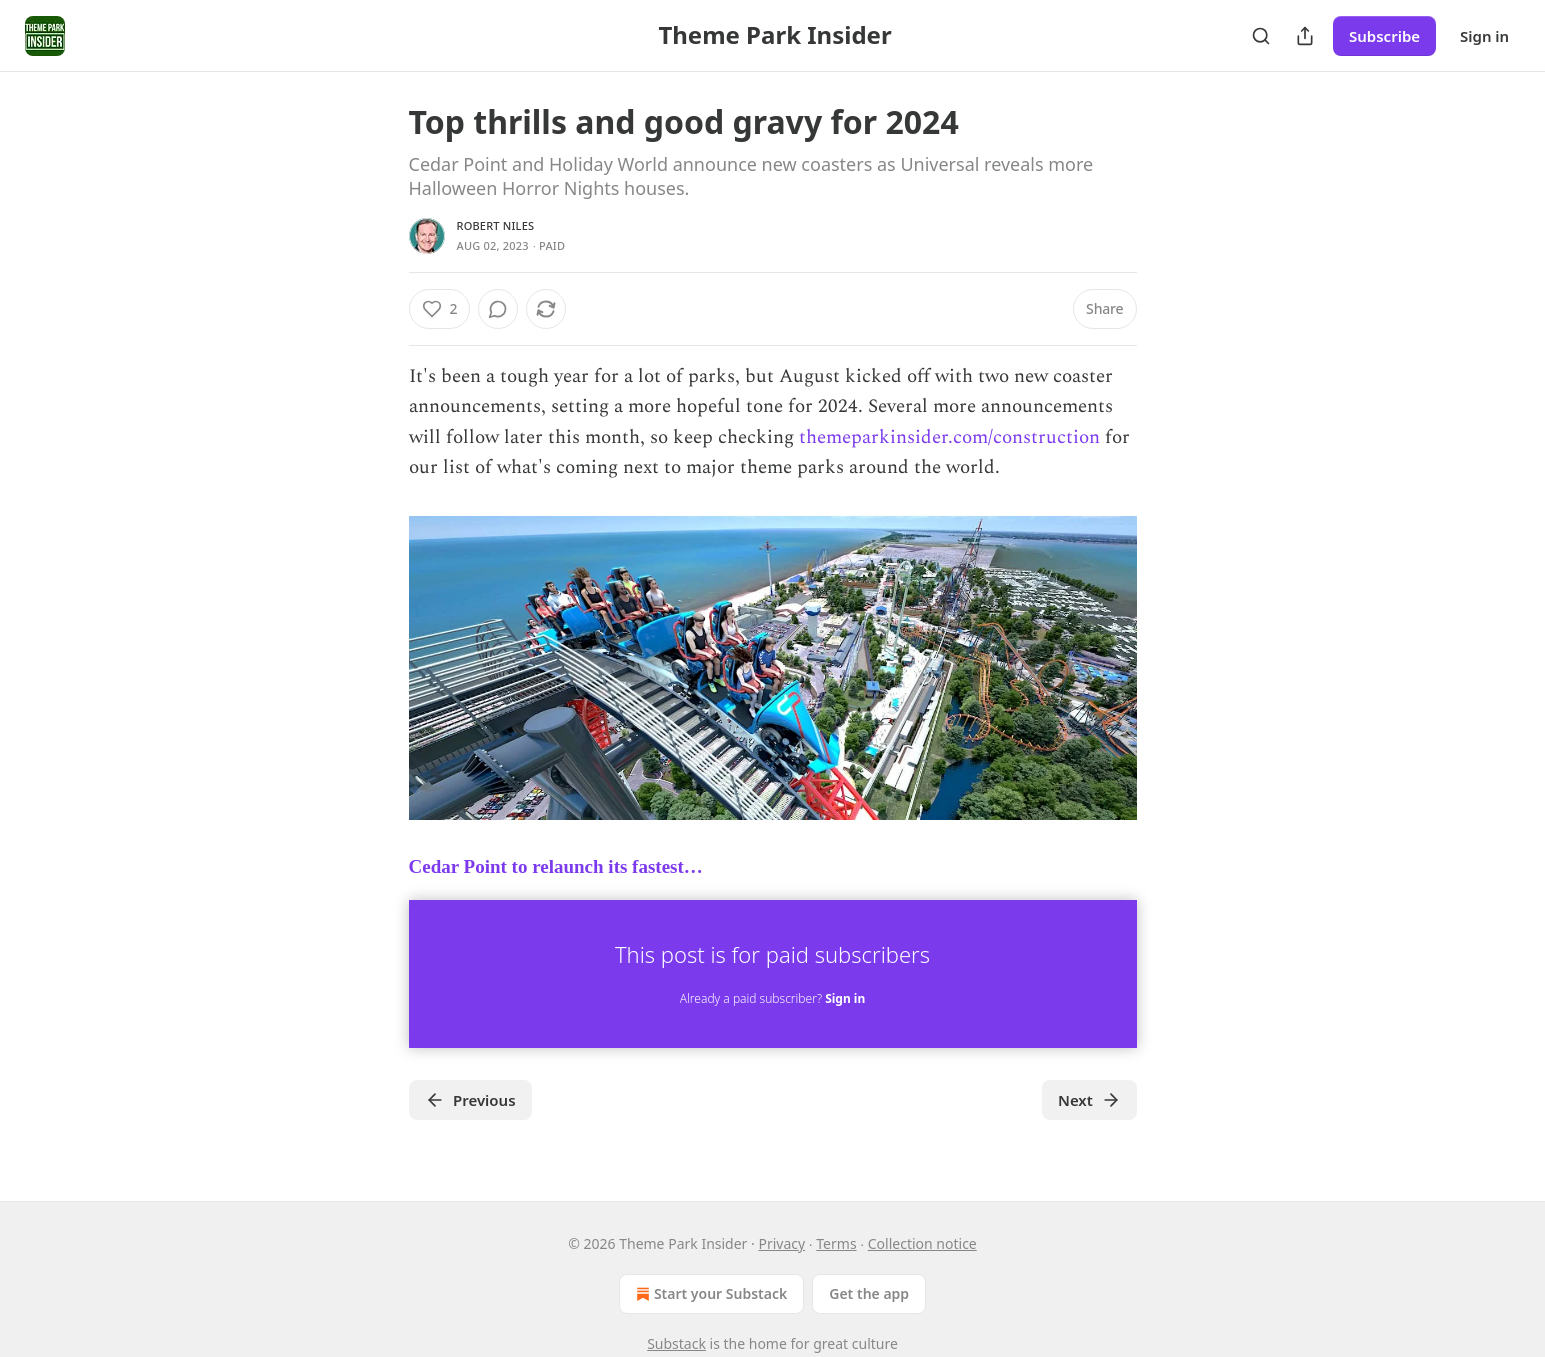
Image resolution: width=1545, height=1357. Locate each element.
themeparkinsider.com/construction (949, 437)
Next (1089, 1100)
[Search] (1261, 36)
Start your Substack (709, 1294)
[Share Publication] (1305, 36)
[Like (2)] (440, 309)
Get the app (869, 1293)
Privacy (781, 1243)
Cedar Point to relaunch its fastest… (556, 866)
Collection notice (922, 1243)
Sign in (1484, 36)
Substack (676, 1343)
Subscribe (1384, 36)
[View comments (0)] (498, 309)
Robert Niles (496, 225)
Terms (836, 1243)
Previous (470, 1100)
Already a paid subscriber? (772, 998)
